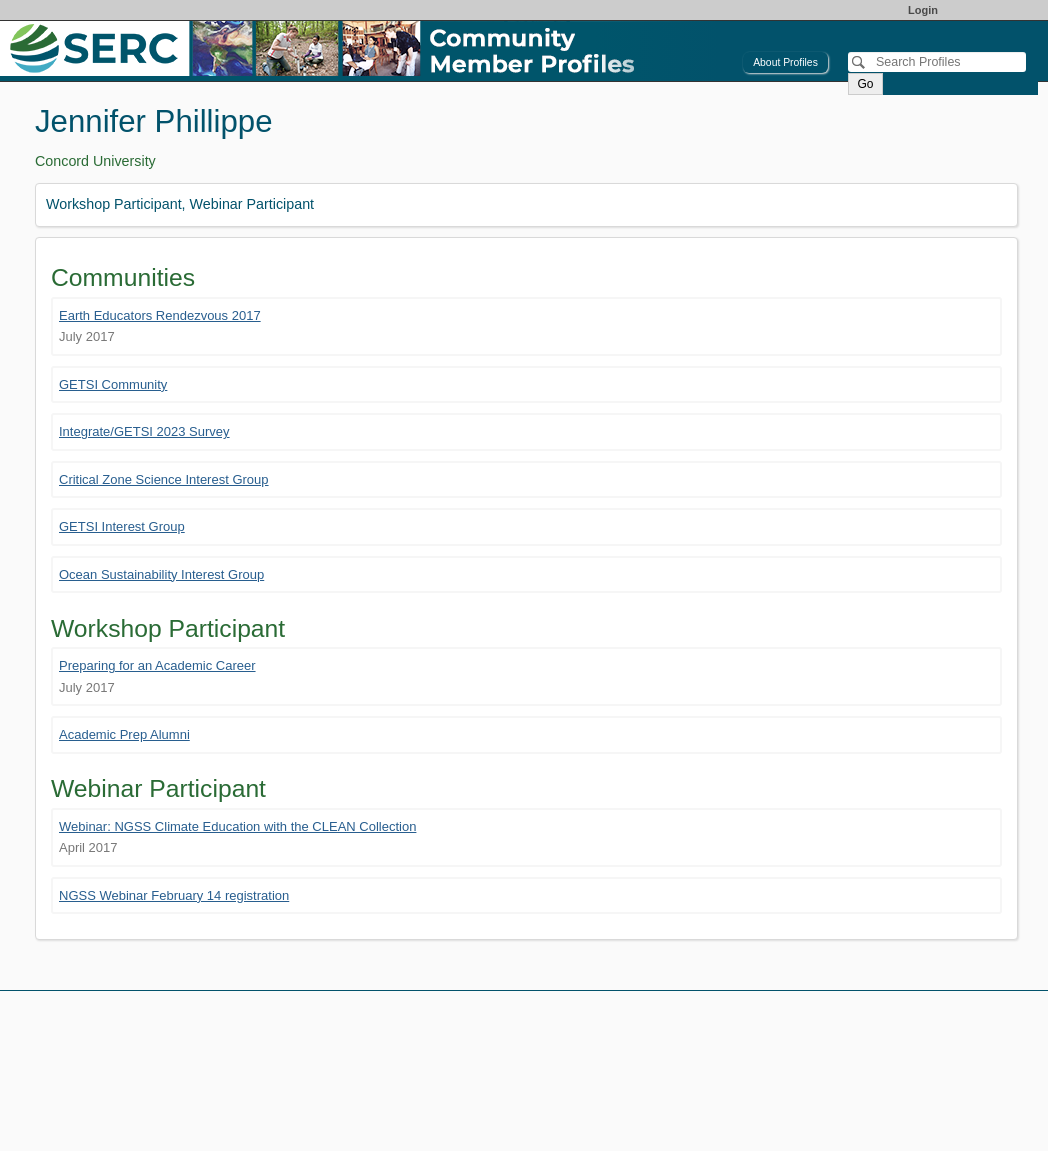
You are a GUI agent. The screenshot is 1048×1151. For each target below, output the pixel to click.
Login (923, 10)
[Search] (937, 62)
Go (865, 84)
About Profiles (785, 62)
